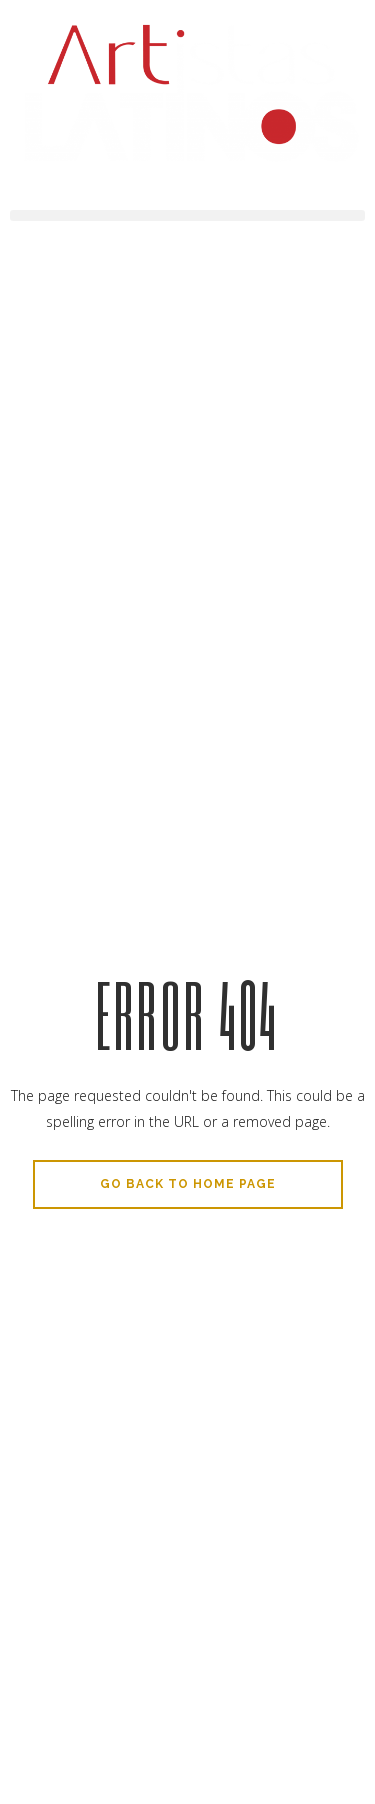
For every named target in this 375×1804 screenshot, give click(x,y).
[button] (187, 215)
